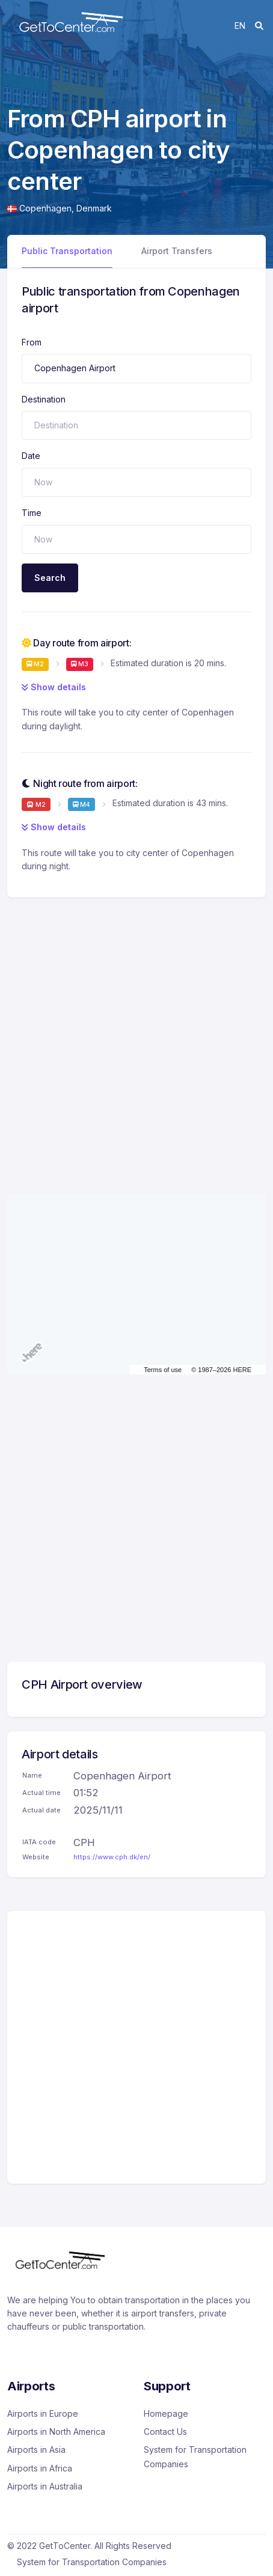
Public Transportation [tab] (67, 251)
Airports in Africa (39, 2468)
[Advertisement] (136, 1034)
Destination (44, 399)
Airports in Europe (42, 2413)
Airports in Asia (36, 2449)
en (240, 25)
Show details (54, 687)
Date (31, 456)
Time (31, 513)
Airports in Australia (44, 2486)
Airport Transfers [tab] (176, 251)
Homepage (166, 2413)
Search (50, 578)
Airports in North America (56, 2431)
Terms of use (163, 1369)
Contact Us (165, 2431)
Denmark (94, 208)
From (31, 342)
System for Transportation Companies (195, 2456)
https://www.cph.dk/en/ (111, 1857)
